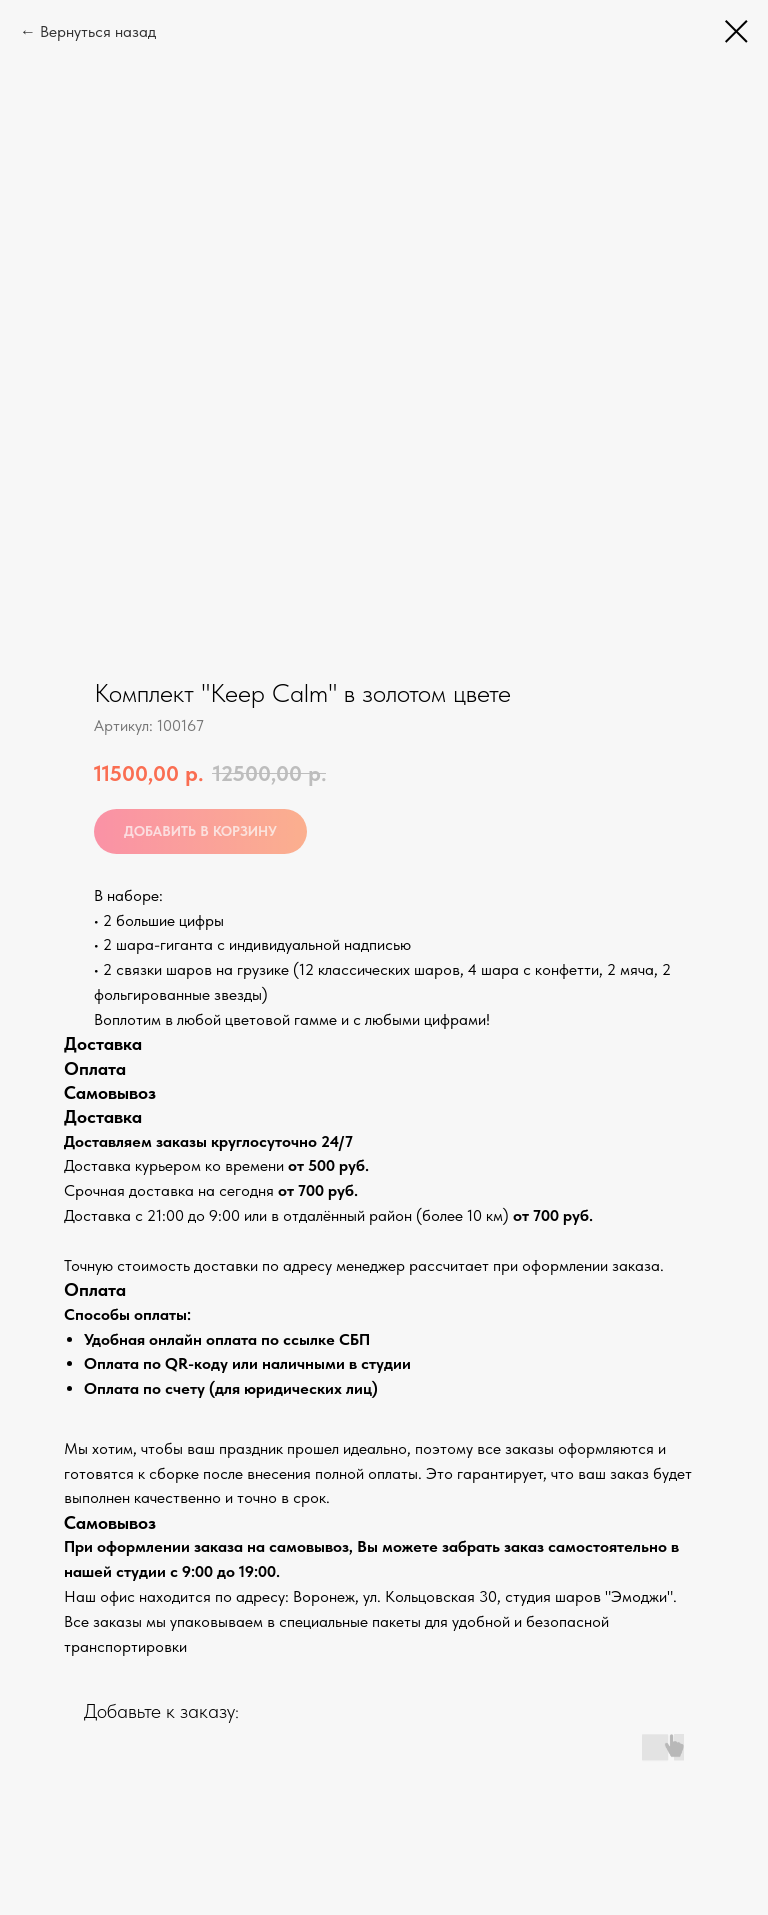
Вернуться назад (98, 31)
